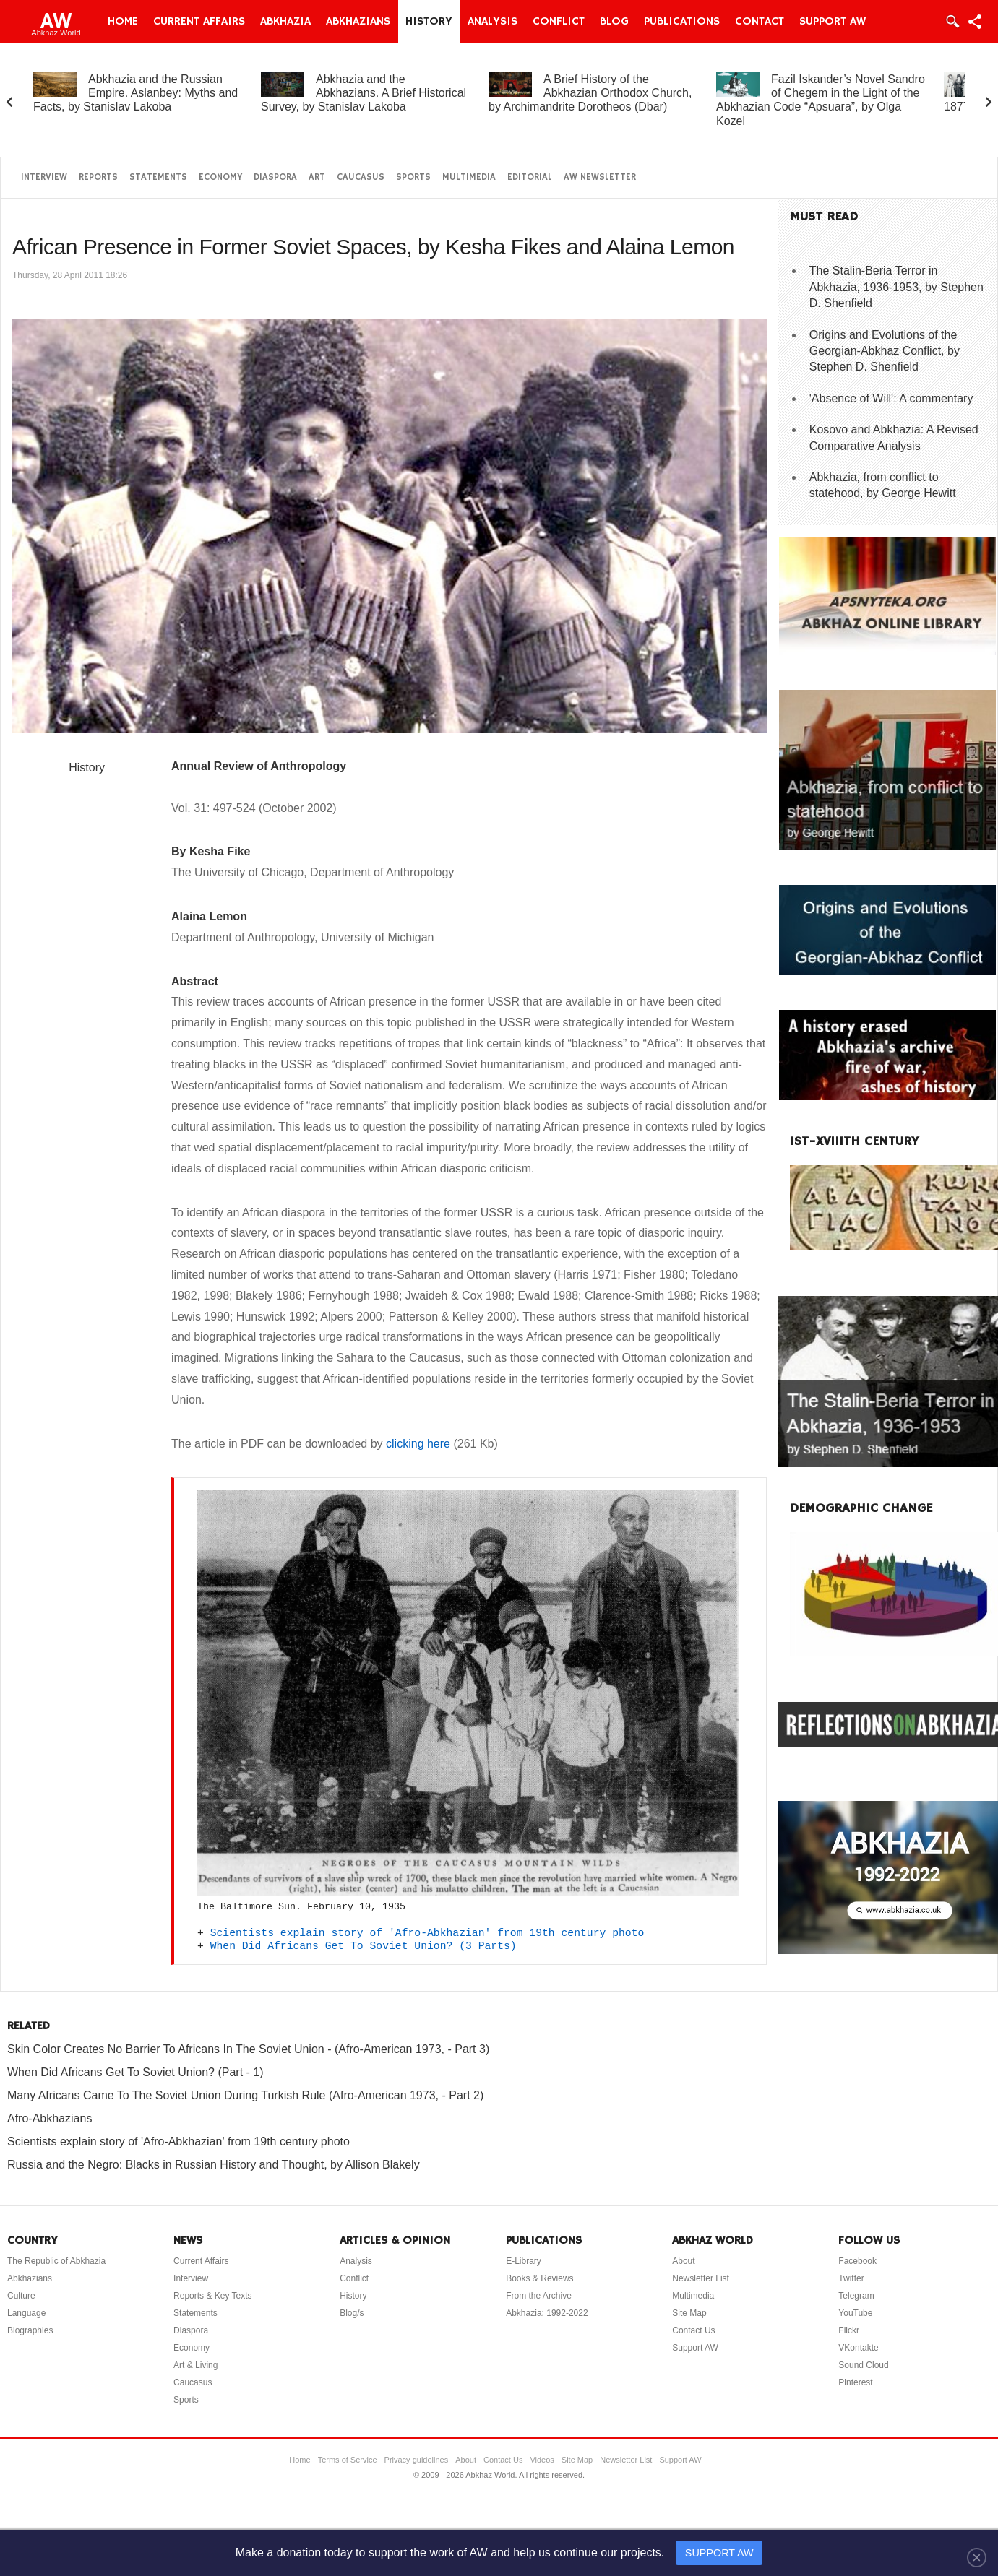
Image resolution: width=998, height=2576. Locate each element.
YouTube (855, 2313)
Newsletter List (700, 2278)
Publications (682, 21)
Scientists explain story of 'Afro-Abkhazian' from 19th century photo (427, 1933)
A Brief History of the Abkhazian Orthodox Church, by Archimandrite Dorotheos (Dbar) (590, 93)
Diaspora (275, 177)
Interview (44, 177)
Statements (158, 177)
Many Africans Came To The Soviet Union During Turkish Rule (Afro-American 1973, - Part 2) (245, 2095)
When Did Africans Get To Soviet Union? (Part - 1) (135, 2072)
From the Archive (539, 2296)
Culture (21, 2296)
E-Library (523, 2261)
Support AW (832, 21)
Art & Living (195, 2365)
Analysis (492, 21)
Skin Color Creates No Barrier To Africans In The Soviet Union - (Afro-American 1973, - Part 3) (248, 2049)
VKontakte (858, 2348)
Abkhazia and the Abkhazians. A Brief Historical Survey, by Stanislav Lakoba (363, 93)
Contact (759, 21)
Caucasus (360, 177)
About (683, 2261)
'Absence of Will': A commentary (891, 398)
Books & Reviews (539, 2278)
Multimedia (469, 177)
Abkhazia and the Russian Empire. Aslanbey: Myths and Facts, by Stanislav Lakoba (135, 93)
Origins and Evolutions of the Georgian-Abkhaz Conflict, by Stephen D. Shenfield (884, 351)
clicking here (418, 1444)
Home (123, 21)
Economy (220, 177)
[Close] (976, 2557)
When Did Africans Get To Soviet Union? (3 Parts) (363, 1946)
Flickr (848, 2330)
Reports (98, 177)
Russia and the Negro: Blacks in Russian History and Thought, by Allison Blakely (213, 2164)
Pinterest (855, 2382)
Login (951, 21)
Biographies (30, 2330)
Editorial (529, 177)
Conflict (559, 21)
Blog (614, 21)
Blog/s (352, 2313)
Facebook (857, 2261)
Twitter (851, 2278)
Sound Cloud (863, 2365)
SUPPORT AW (719, 2553)
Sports (413, 177)
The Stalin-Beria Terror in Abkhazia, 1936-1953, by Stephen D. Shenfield (896, 286)
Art (317, 177)
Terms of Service (347, 2459)
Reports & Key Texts (212, 2296)
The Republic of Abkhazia (56, 2261)
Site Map (689, 2313)
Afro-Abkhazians (49, 2118)
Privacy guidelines (416, 2459)
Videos (542, 2459)
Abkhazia (285, 21)
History (428, 21)
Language (26, 2313)
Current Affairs (199, 21)
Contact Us (693, 2330)
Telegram (856, 2296)
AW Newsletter (600, 177)
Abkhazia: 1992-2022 (547, 2313)
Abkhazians (358, 21)
